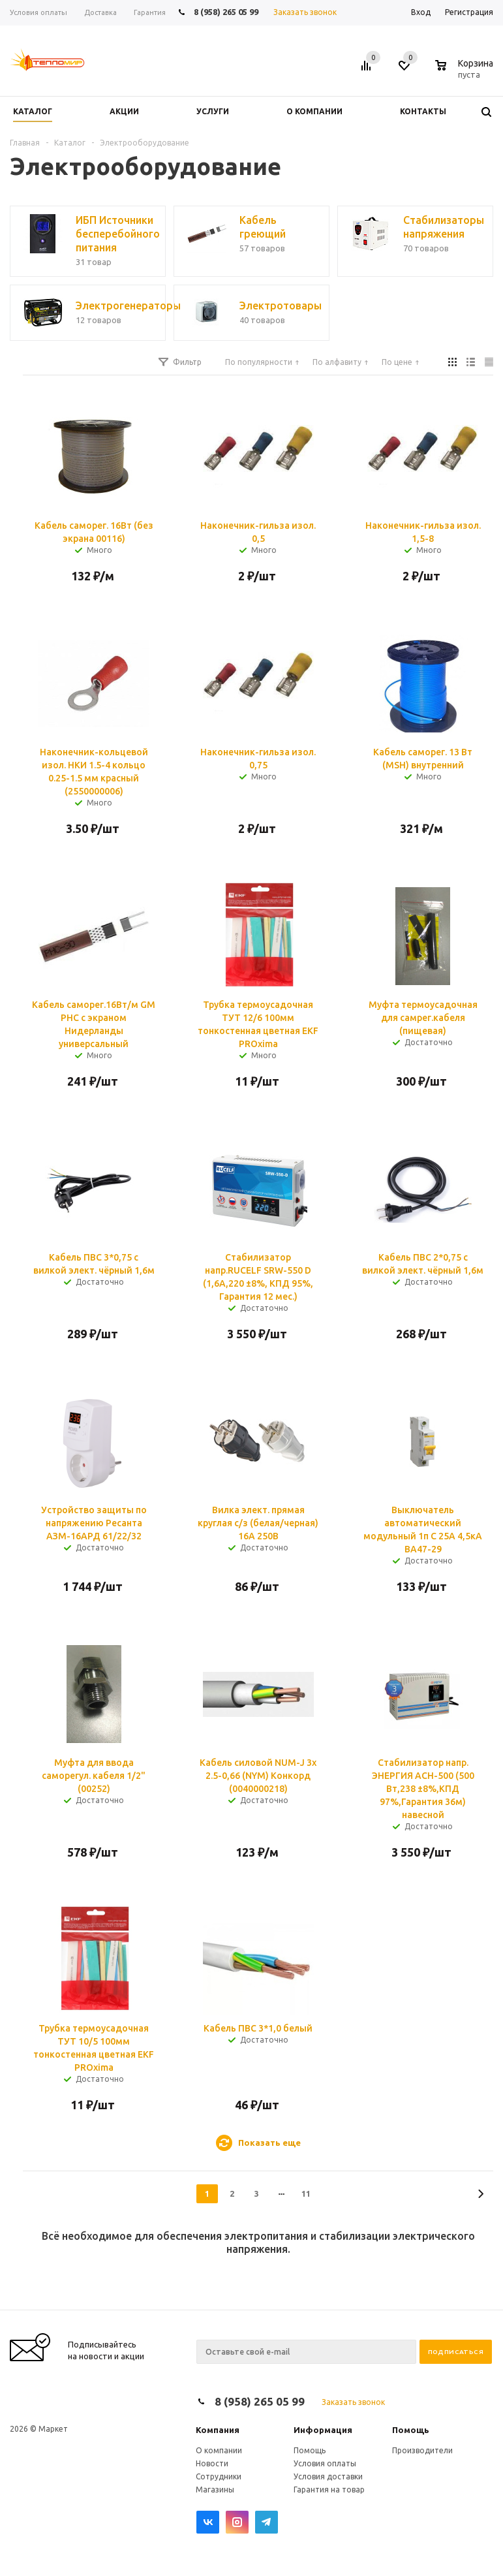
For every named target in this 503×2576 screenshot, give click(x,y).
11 (306, 2193)
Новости (212, 2463)
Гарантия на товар (329, 2489)
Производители (422, 2450)
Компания (217, 2429)
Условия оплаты (325, 2463)
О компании (219, 2450)
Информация (323, 2429)
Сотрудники (218, 2476)
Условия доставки (328, 2476)
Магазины (215, 2489)
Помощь (410, 2429)
